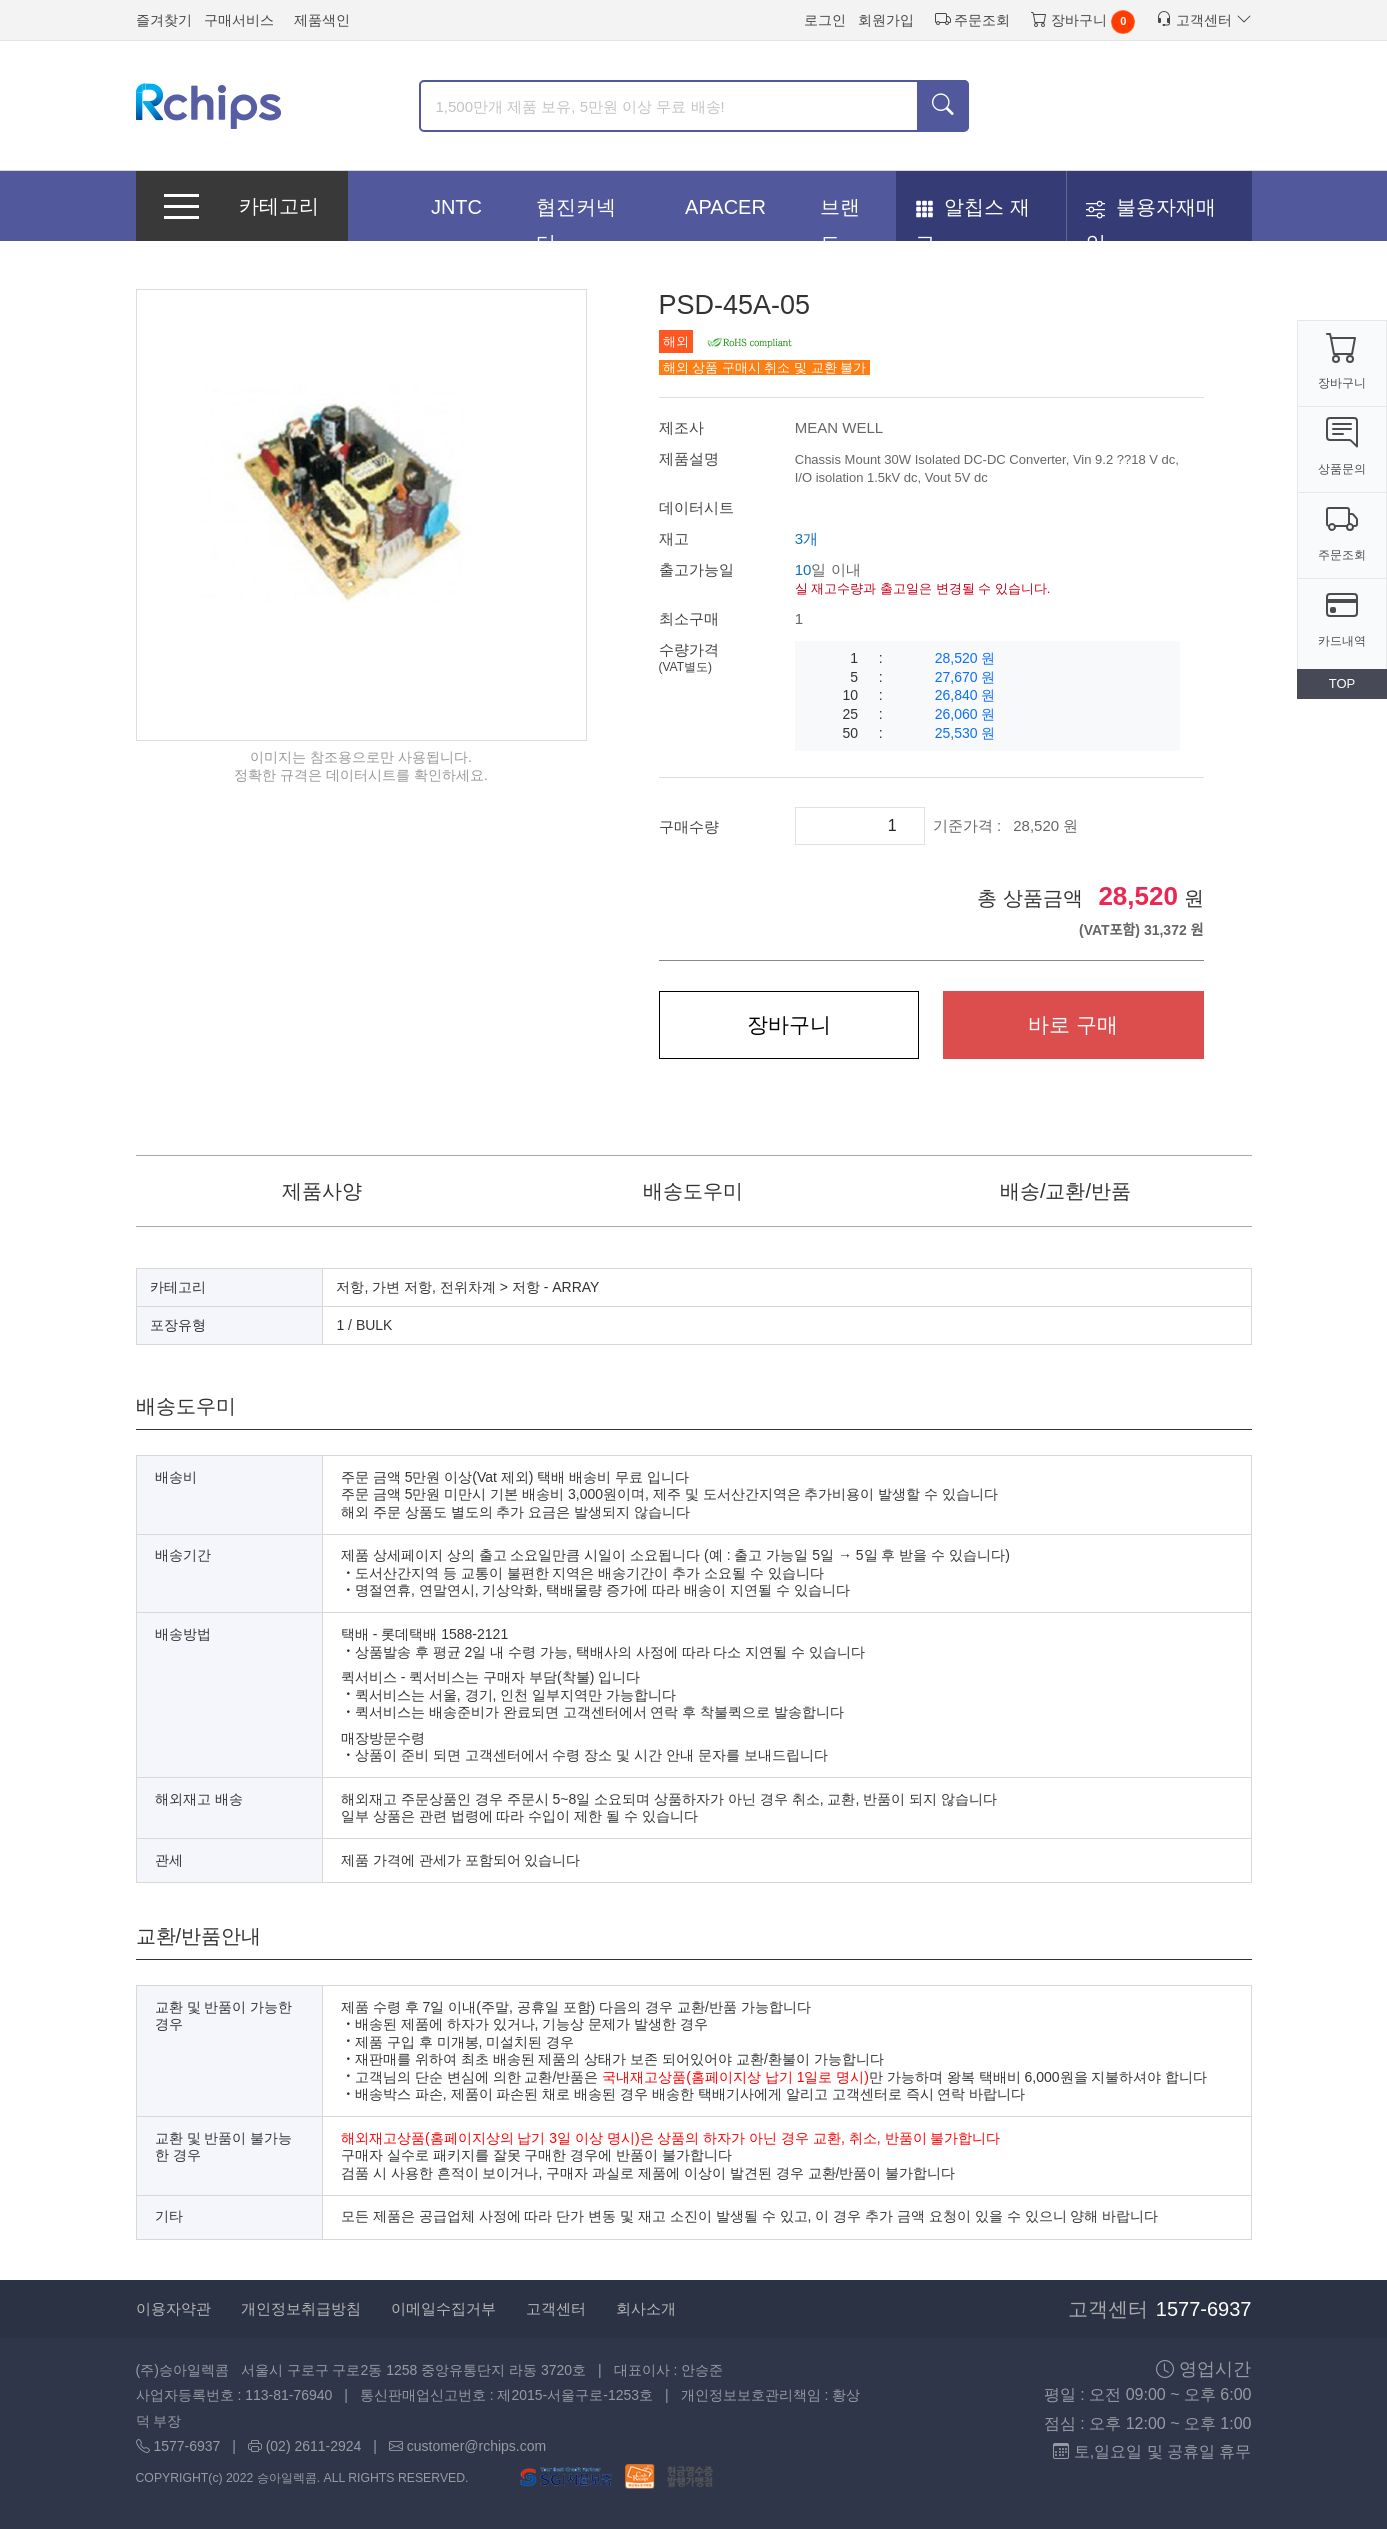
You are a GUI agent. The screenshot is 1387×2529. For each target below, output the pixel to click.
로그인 (825, 20)
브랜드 (840, 213)
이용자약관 (173, 2308)
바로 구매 (1073, 1024)
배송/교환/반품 (1065, 1191)
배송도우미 (693, 1191)
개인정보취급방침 (301, 2308)
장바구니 (1069, 19)
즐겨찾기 (164, 20)
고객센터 (1204, 19)
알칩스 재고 (972, 213)
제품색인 (322, 20)
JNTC (456, 207)
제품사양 (322, 1191)
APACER (725, 207)
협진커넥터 (576, 213)
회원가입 (886, 20)
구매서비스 (239, 20)
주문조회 (973, 19)
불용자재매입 (1151, 213)
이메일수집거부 (443, 2308)
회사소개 (646, 2308)
